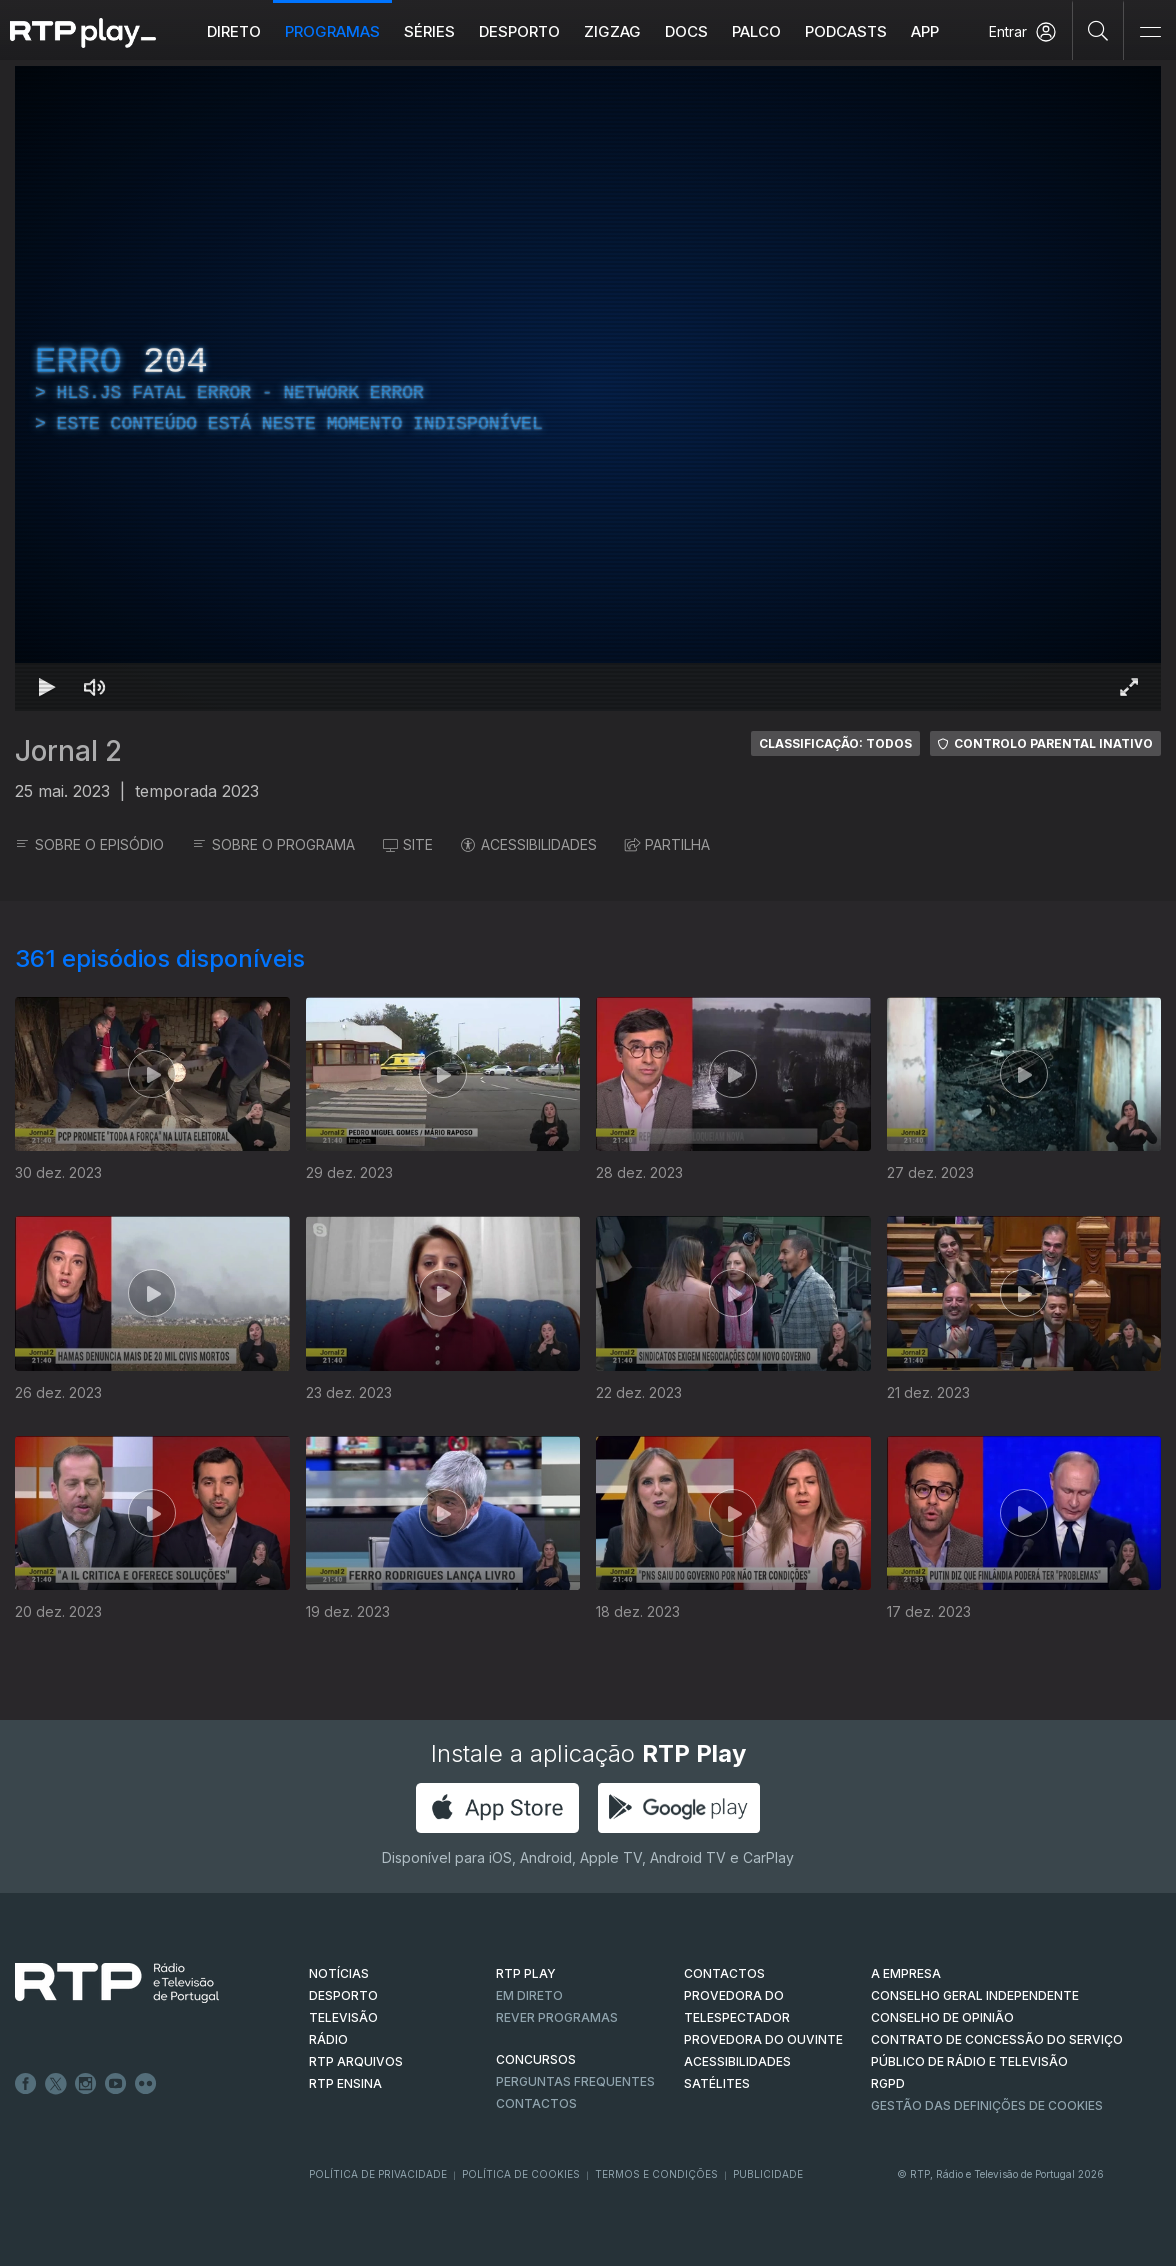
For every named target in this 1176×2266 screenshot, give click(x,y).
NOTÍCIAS (339, 1973)
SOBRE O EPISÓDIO (89, 844)
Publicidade (768, 2174)
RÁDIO (328, 2039)
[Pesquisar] (1098, 30)
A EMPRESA (906, 1973)
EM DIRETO (529, 1995)
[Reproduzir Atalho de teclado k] (47, 687)
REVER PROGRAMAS (557, 2017)
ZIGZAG (612, 31)
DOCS (686, 31)
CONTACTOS (724, 1973)
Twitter (56, 2084)
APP (925, 31)
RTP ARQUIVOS (356, 2061)
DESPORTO (343, 1995)
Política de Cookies (521, 2174)
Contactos (536, 2103)
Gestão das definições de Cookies (987, 2105)
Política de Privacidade (378, 2174)
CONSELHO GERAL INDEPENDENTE (975, 1995)
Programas (332, 31)
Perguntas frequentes (575, 2081)
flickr (146, 2084)
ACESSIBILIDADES (529, 844)
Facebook (26, 2084)
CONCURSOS (536, 2059)
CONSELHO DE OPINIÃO (942, 2017)
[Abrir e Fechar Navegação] (1150, 32)
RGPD (888, 2083)
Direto (234, 31)
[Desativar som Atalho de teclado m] (95, 687)
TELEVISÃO (343, 2017)
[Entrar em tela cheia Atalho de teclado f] (1129, 687)
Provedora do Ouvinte (763, 2039)
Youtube (116, 2084)
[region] (588, 388)
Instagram (86, 2084)
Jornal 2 (68, 751)
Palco (756, 31)
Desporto (519, 31)
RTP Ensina (345, 2083)
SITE (408, 844)
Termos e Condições (656, 2174)
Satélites (717, 2083)
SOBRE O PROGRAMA (273, 844)
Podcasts (846, 31)
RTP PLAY (526, 1973)
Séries (429, 31)
